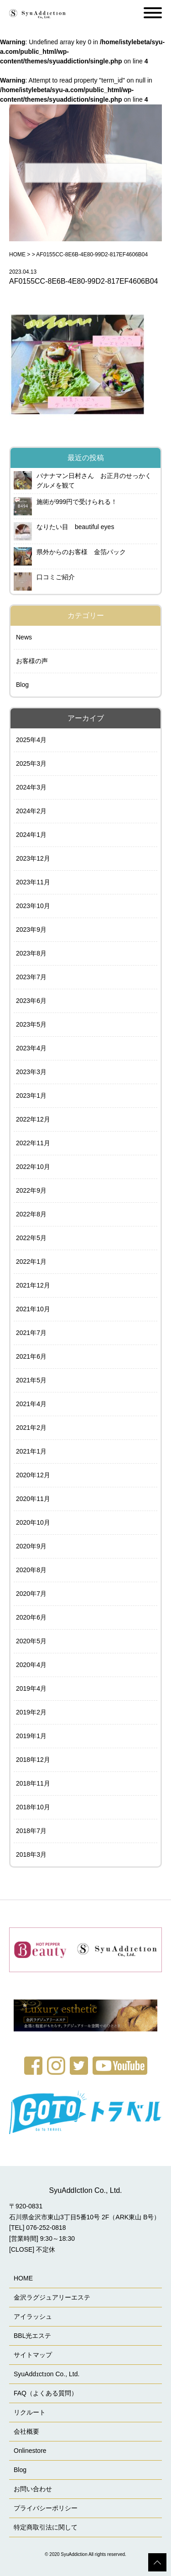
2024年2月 (31, 811)
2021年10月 (33, 1309)
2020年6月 (31, 1617)
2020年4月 (31, 1664)
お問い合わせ (33, 2489)
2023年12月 (33, 858)
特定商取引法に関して (46, 2527)
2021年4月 (31, 1403)
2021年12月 (33, 1285)
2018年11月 (33, 1783)
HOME (17, 254)
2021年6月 (31, 1356)
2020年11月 (33, 1498)
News (24, 637)
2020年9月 (31, 1546)
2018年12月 (33, 1759)
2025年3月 (31, 763)
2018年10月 (33, 1807)
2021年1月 (31, 1451)
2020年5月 (31, 1641)
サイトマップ (33, 2354)
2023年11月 (33, 882)
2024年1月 (31, 834)
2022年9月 (31, 1190)
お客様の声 (32, 661)
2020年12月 (33, 1475)
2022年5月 (31, 1237)
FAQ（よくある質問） (46, 2393)
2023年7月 (31, 977)
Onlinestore (30, 2450)
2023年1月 (31, 1095)
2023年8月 (31, 953)
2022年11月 (33, 1143)
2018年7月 (31, 1830)
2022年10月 (33, 1166)
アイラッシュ (33, 2316)
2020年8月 (31, 1570)
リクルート (30, 2412)
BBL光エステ (32, 2335)
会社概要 (26, 2431)
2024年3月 (31, 787)
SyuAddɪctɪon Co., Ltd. (46, 2374)
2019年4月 (31, 1688)
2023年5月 (31, 1024)
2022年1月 (31, 1261)
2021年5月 (31, 1380)
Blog (22, 684)
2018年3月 (31, 1854)
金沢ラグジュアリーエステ (52, 2297)
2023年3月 (31, 1071)
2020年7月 (31, 1593)
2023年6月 (31, 1000)
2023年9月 (31, 929)
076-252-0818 (46, 2227)
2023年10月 (33, 905)
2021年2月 (31, 1427)
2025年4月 (31, 739)
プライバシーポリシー (46, 2508)
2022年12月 (33, 1119)
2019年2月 (31, 1712)
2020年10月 (33, 1522)
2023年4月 (31, 1048)
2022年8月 (31, 1214)
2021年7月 (31, 1332)
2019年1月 (31, 1736)
